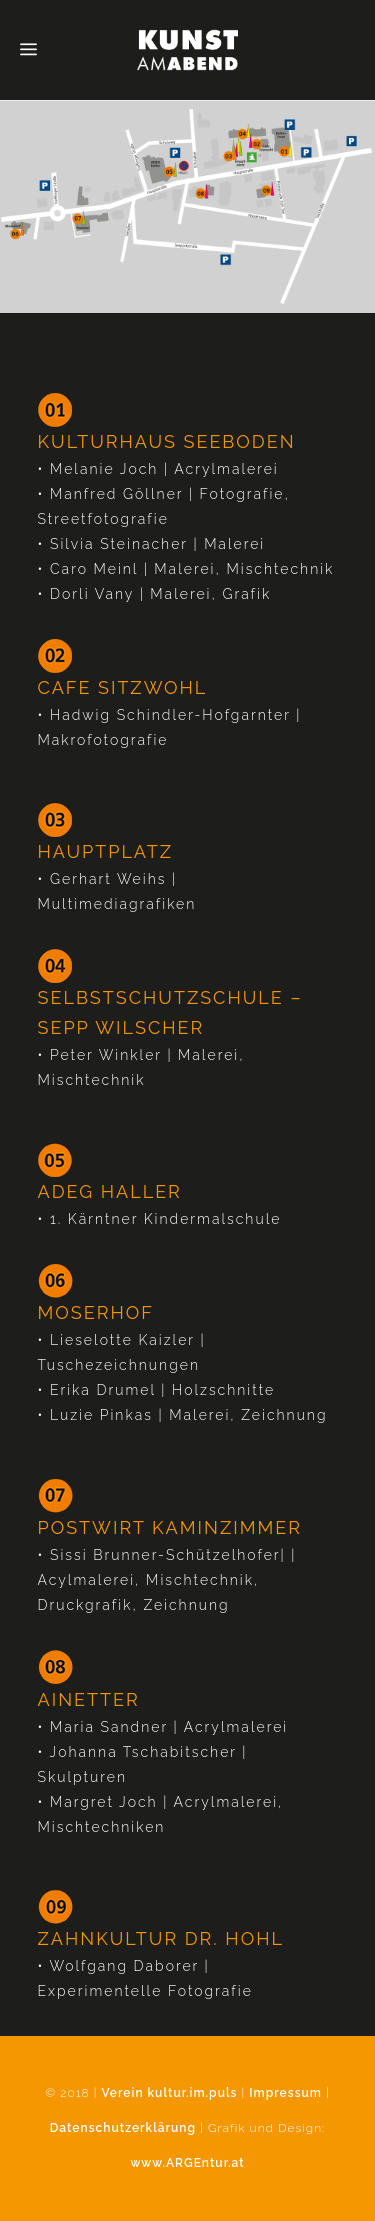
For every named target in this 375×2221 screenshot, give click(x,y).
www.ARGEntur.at (187, 2163)
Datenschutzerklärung (123, 2128)
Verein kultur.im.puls (170, 2093)
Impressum (285, 2093)
